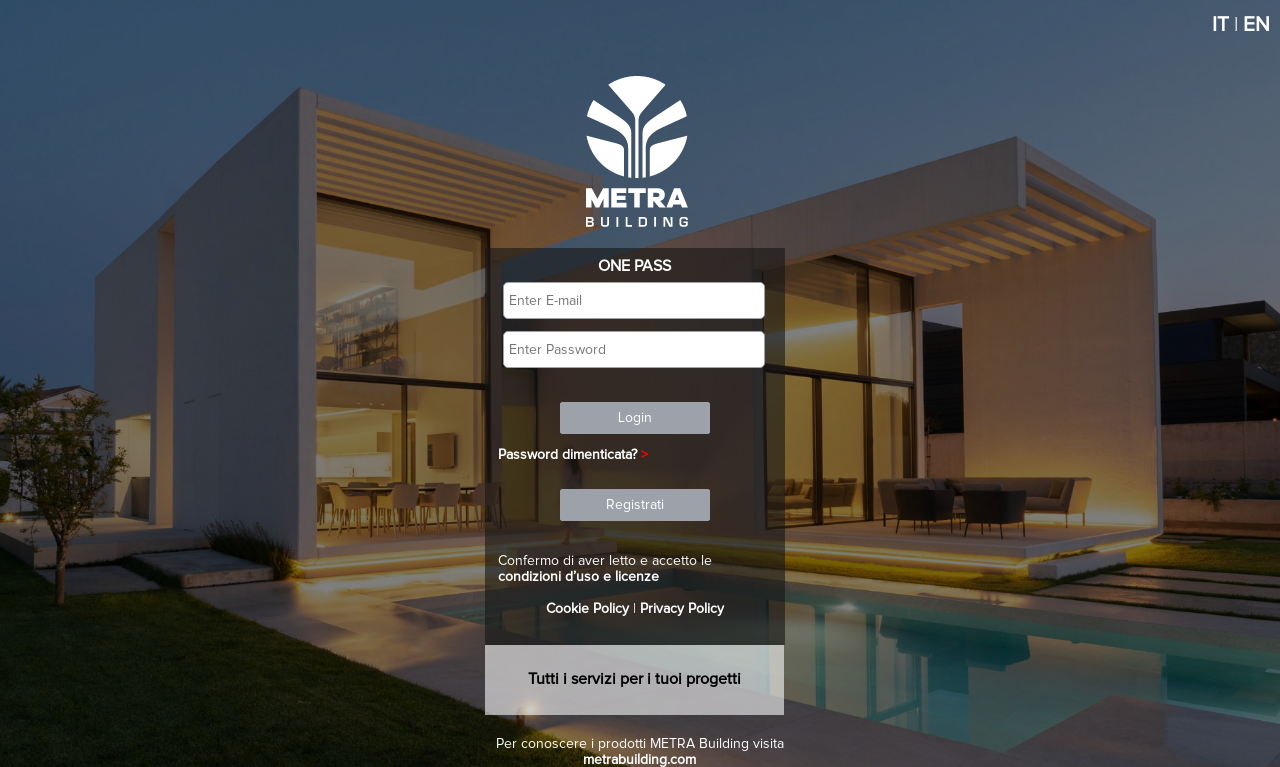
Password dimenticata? (567, 455)
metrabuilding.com (639, 760)
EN (1256, 25)
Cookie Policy (587, 609)
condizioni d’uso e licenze (578, 577)
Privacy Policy (682, 609)
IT (1220, 25)
